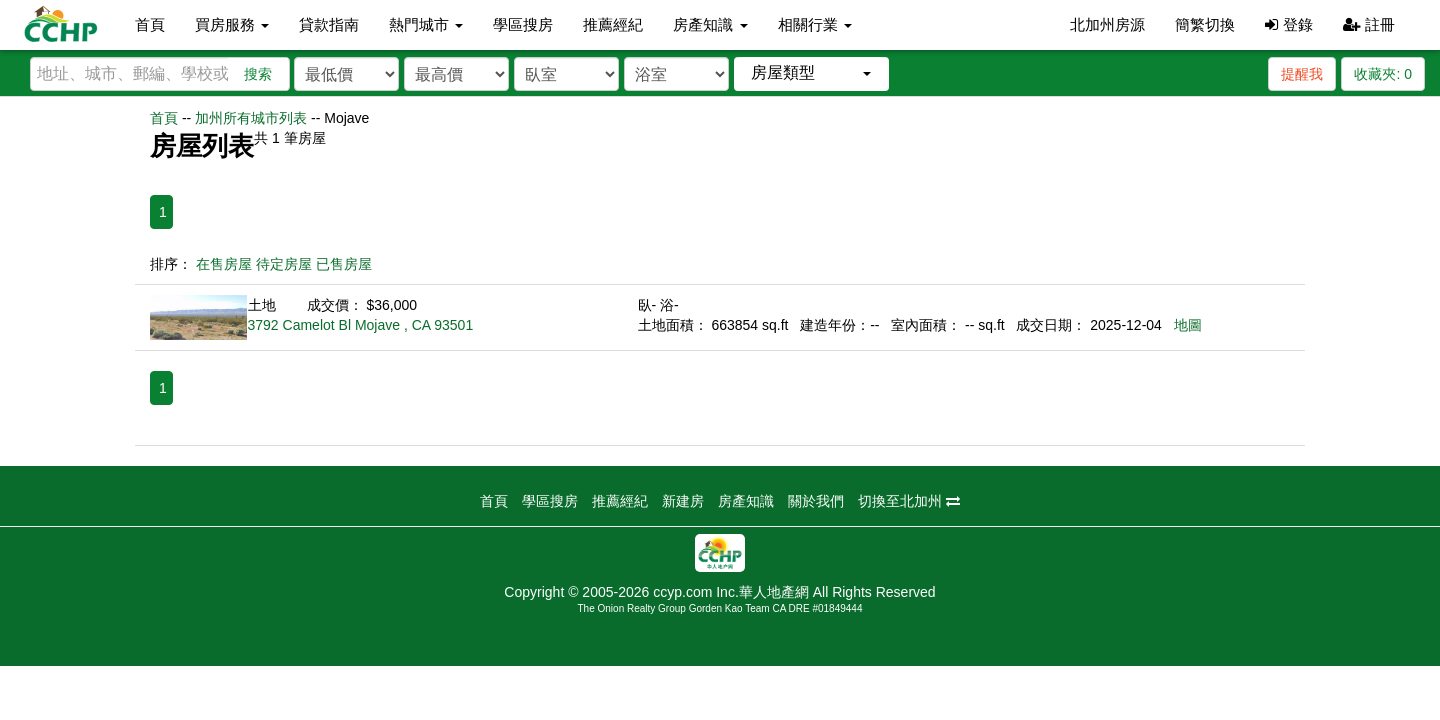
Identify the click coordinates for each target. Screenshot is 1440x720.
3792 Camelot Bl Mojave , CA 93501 (361, 325)
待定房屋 (284, 264)
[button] (811, 73)
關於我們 (816, 501)
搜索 (258, 74)
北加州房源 (1107, 24)
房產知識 (746, 501)
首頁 (150, 24)
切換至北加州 (909, 501)
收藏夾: (1383, 74)
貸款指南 (329, 24)
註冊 (1369, 24)
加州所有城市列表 (251, 118)
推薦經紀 (613, 24)
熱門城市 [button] (426, 24)
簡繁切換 (1205, 24)
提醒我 (1302, 74)
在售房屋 (224, 264)
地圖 (1188, 325)
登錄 (1288, 24)
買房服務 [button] (232, 24)
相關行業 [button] (815, 24)
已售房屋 (344, 264)
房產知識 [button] (710, 24)
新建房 (683, 501)
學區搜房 (523, 24)
